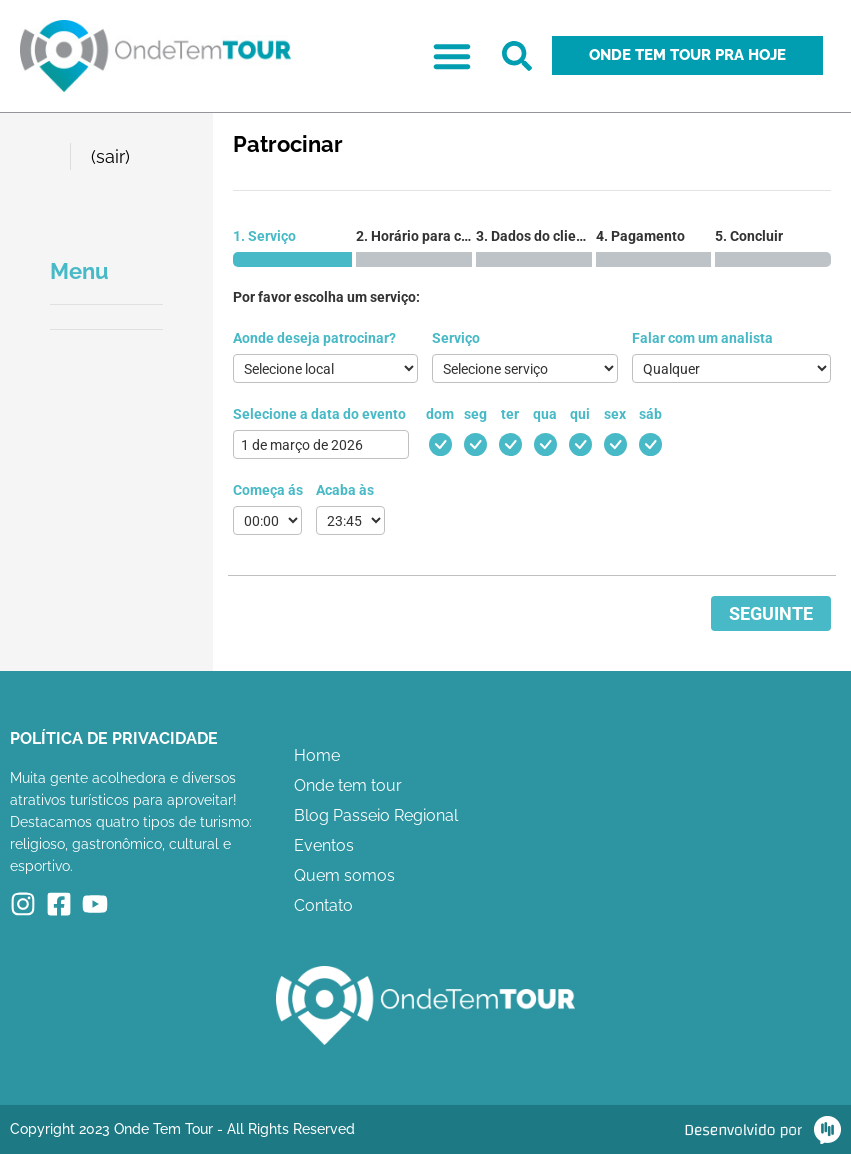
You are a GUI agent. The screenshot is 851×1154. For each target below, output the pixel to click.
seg (475, 414)
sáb (650, 414)
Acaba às (345, 490)
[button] (452, 56)
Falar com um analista (702, 338)
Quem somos (344, 875)
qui (580, 414)
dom (440, 414)
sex (615, 414)
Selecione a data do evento (319, 414)
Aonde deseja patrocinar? (314, 338)
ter (510, 414)
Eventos (324, 845)
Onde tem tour (348, 785)
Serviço (456, 338)
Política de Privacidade (114, 738)
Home (317, 755)
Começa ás (268, 490)
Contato (323, 905)
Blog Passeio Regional (376, 815)
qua (545, 414)
